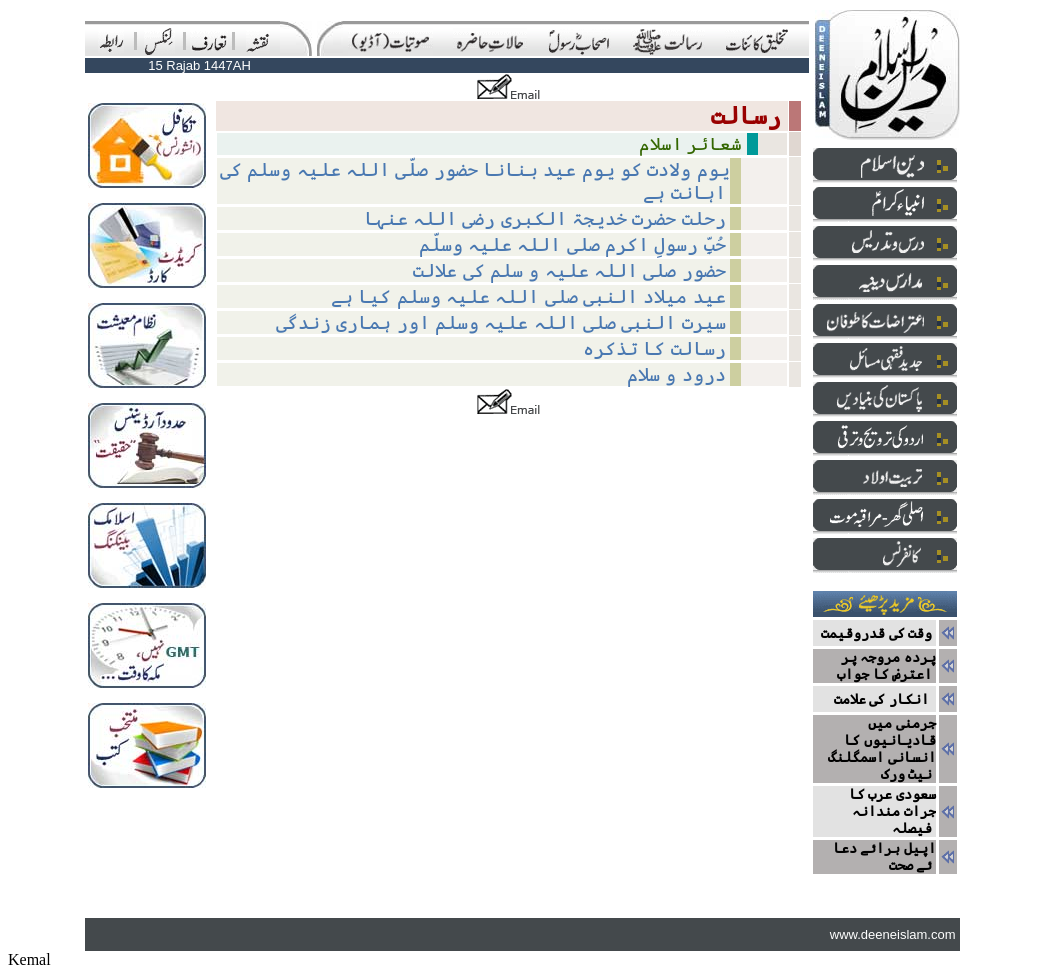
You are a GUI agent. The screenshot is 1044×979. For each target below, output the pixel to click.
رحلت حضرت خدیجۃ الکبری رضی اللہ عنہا (545, 218)
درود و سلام (676, 374)
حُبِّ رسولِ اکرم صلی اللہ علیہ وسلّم (572, 244)
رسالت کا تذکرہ (654, 348)
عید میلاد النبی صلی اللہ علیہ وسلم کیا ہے (528, 296)
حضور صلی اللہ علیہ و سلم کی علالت (569, 270)
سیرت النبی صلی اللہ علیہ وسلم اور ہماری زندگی (501, 322)
